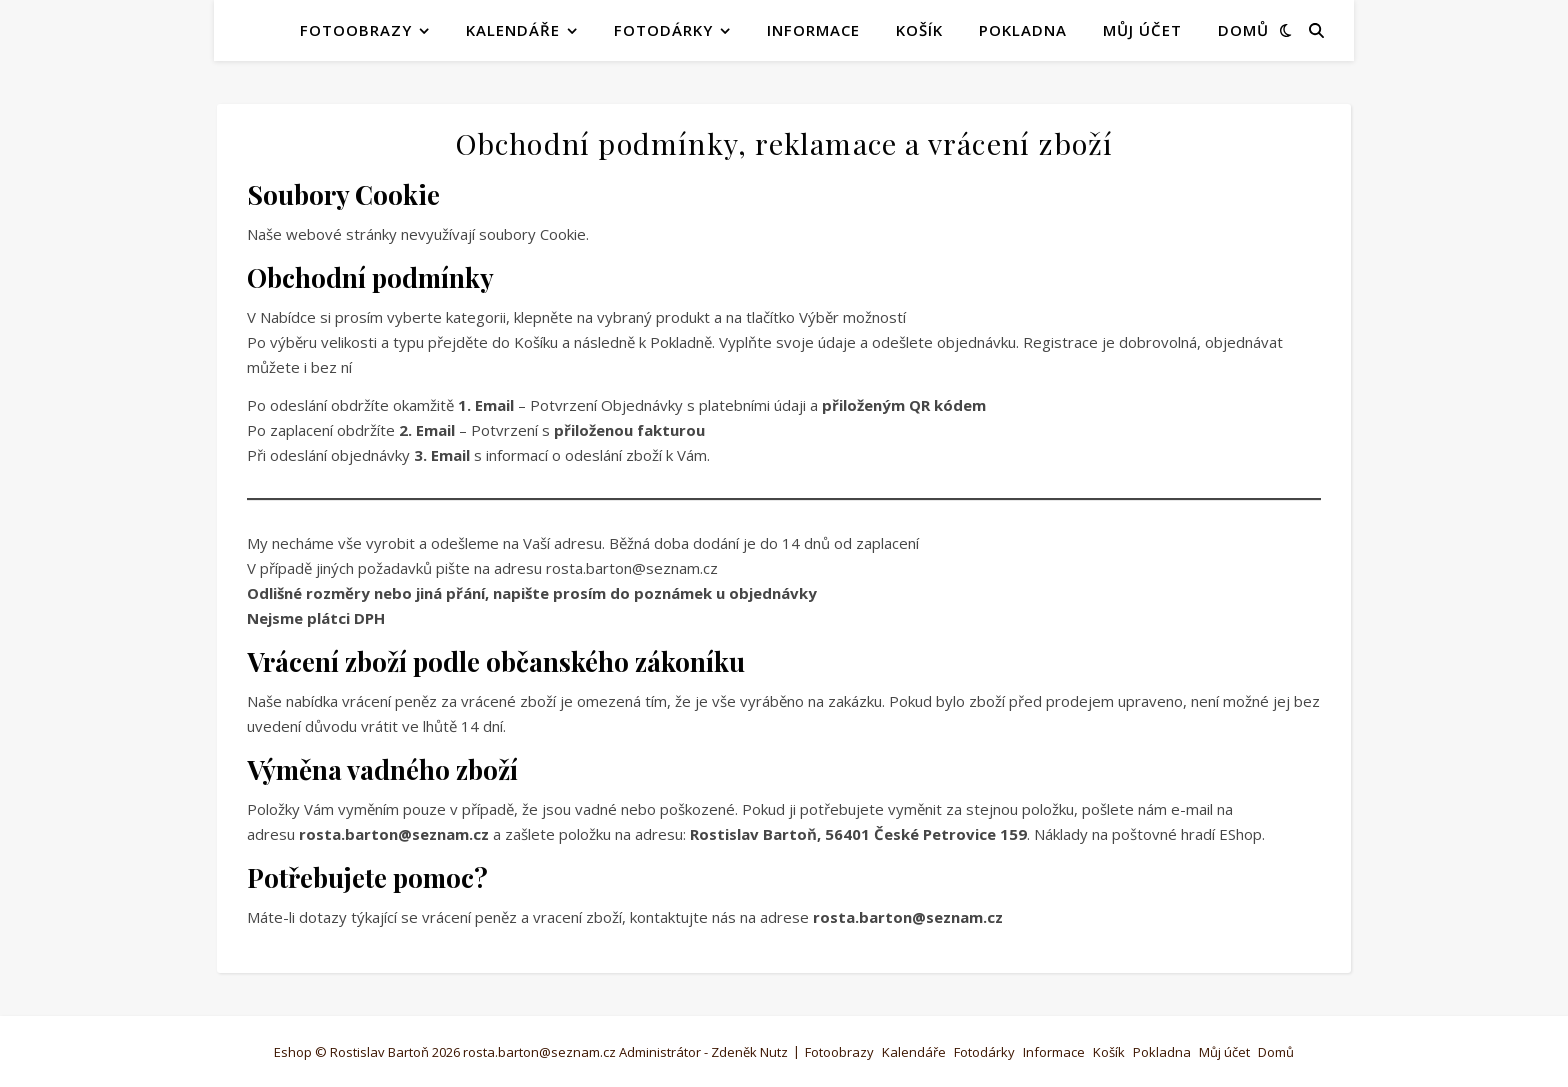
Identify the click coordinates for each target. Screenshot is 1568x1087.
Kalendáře (513, 30)
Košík (919, 30)
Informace (813, 30)
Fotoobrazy (356, 30)
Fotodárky (663, 30)
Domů (1243, 30)
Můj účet (1142, 30)
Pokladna (1023, 30)
